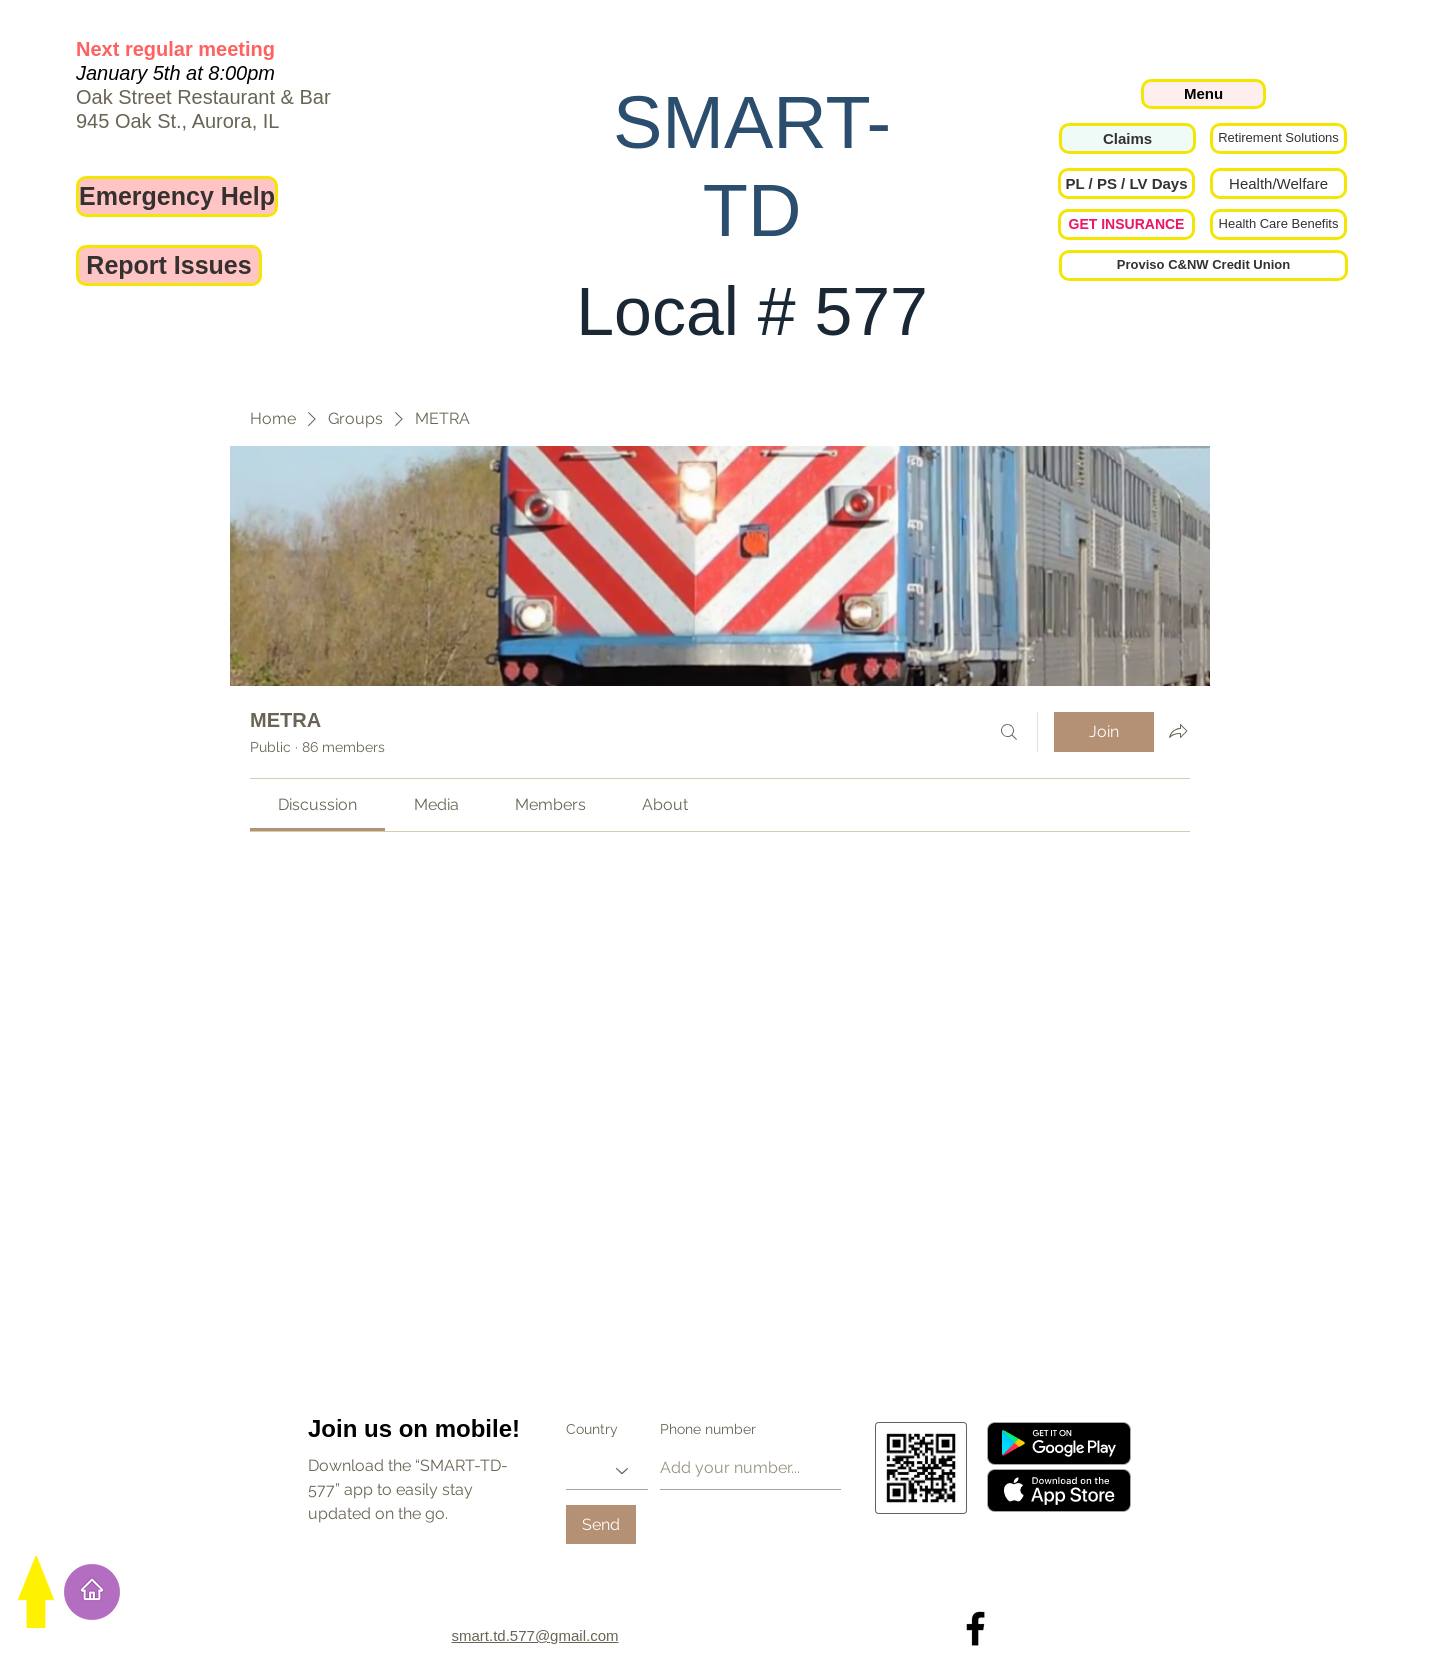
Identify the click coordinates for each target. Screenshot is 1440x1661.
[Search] (1009, 732)
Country (592, 1429)
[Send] (601, 1524)
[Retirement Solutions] (1278, 138)
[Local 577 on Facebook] (975, 1628)
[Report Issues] (169, 265)
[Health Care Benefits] (1278, 224)
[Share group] (1178, 731)
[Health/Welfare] (1278, 183)
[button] (1126, 183)
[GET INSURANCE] (1126, 224)
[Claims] (1127, 138)
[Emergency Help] (177, 196)
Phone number (708, 1429)
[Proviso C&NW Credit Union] (1203, 265)
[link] (317, 804)
